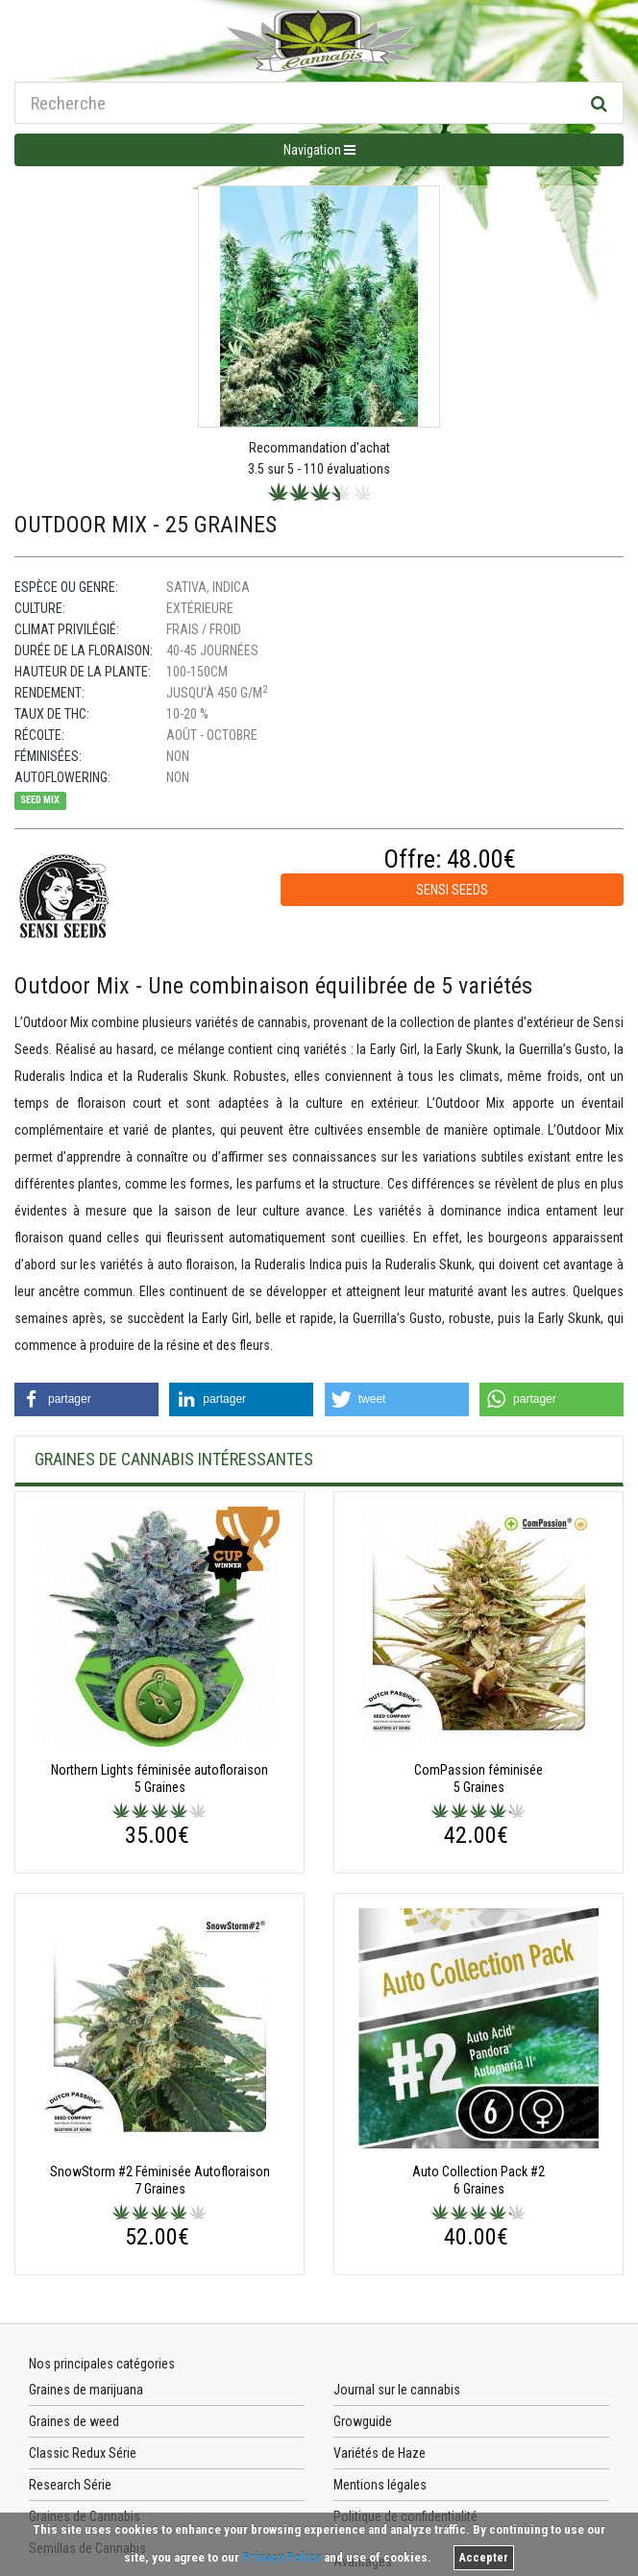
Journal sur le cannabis (396, 2389)
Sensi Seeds (452, 889)
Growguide (362, 2421)
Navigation (319, 150)
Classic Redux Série (82, 2453)
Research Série (70, 2484)
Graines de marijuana (86, 2389)
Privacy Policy (281, 2557)
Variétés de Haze (379, 2453)
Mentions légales (380, 2484)
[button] (86, 1399)
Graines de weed (74, 2421)
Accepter (483, 2557)
